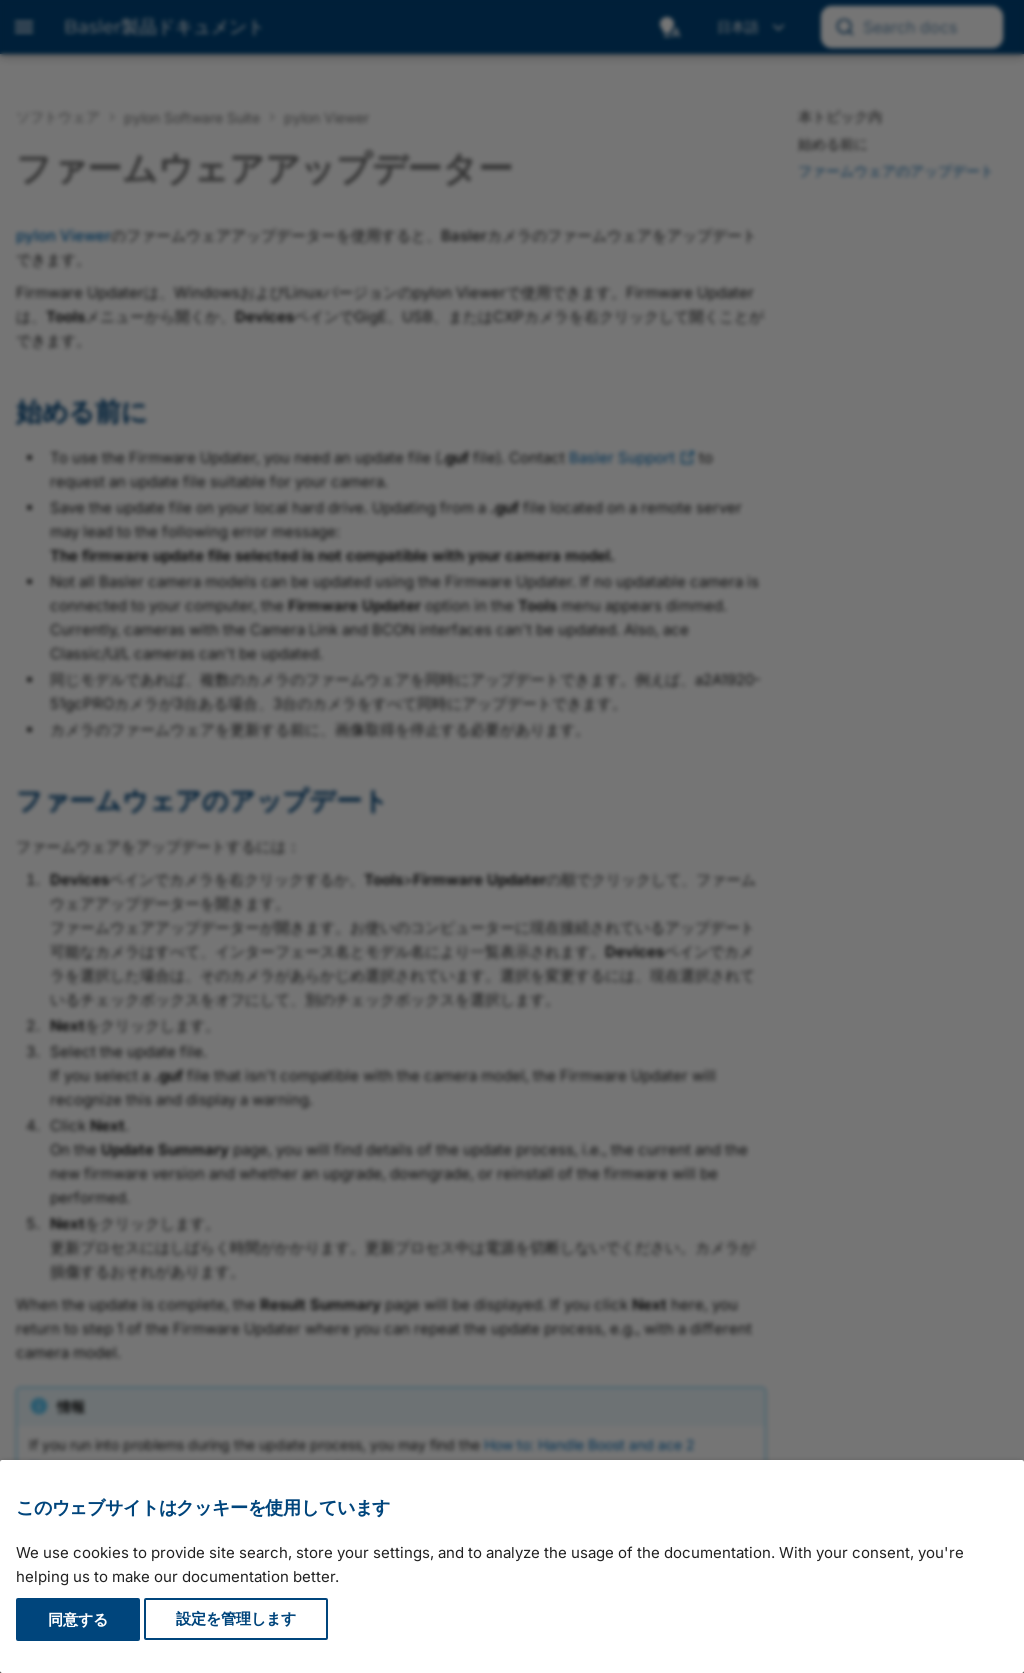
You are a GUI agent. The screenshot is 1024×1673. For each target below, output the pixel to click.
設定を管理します (236, 1619)
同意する (78, 1619)
